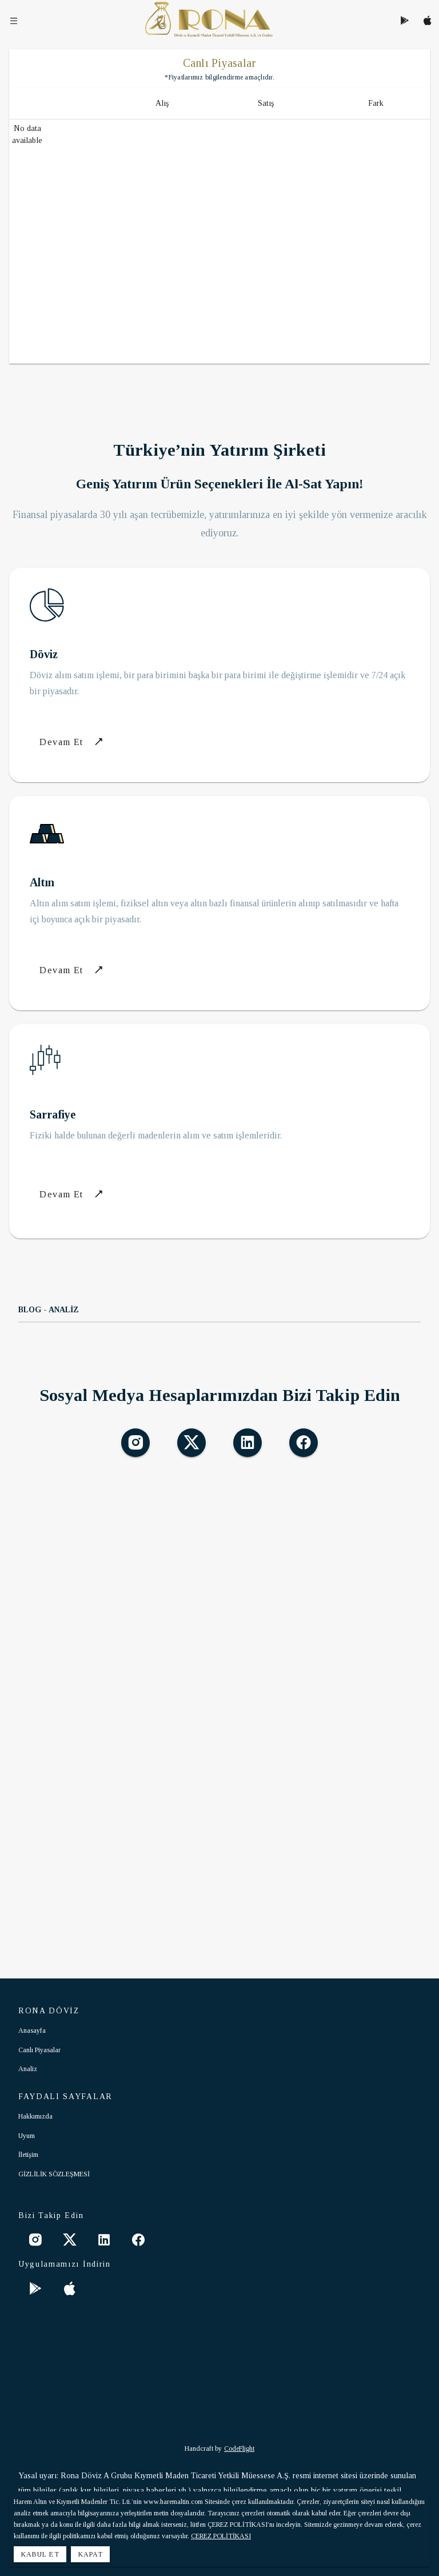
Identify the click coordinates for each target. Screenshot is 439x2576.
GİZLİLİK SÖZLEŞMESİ (54, 2174)
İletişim (28, 2155)
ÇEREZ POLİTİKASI (221, 2536)
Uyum (26, 2136)
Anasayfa (32, 2030)
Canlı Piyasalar (39, 2050)
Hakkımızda (35, 2116)
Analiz (27, 2069)
